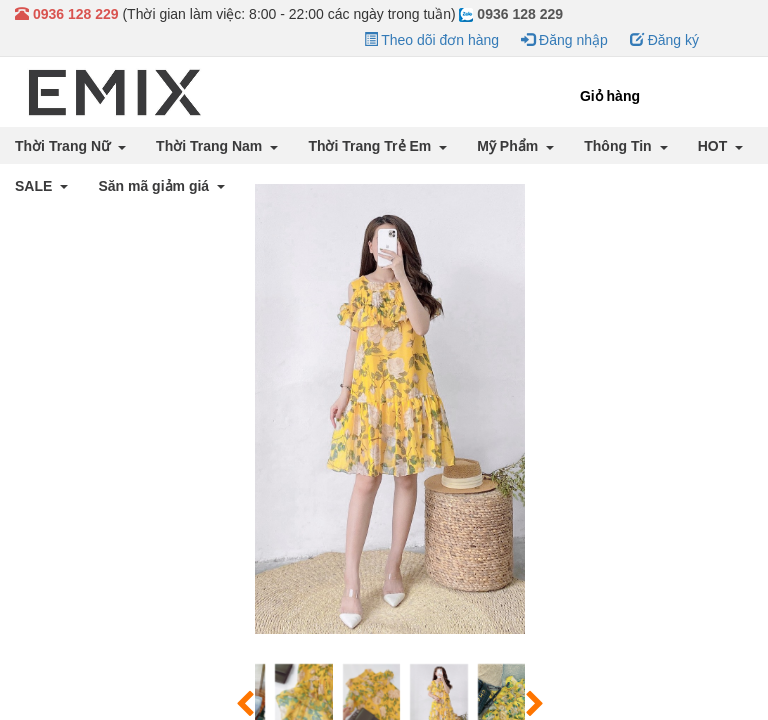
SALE (35, 186)
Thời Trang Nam (211, 146)
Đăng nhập (564, 40)
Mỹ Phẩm (509, 146)
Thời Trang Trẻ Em (371, 146)
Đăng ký (664, 40)
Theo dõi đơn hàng (432, 40)
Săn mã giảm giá (155, 186)
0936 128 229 (511, 14)
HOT (714, 146)
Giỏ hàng (610, 96)
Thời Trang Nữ (64, 146)
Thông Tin (619, 146)
